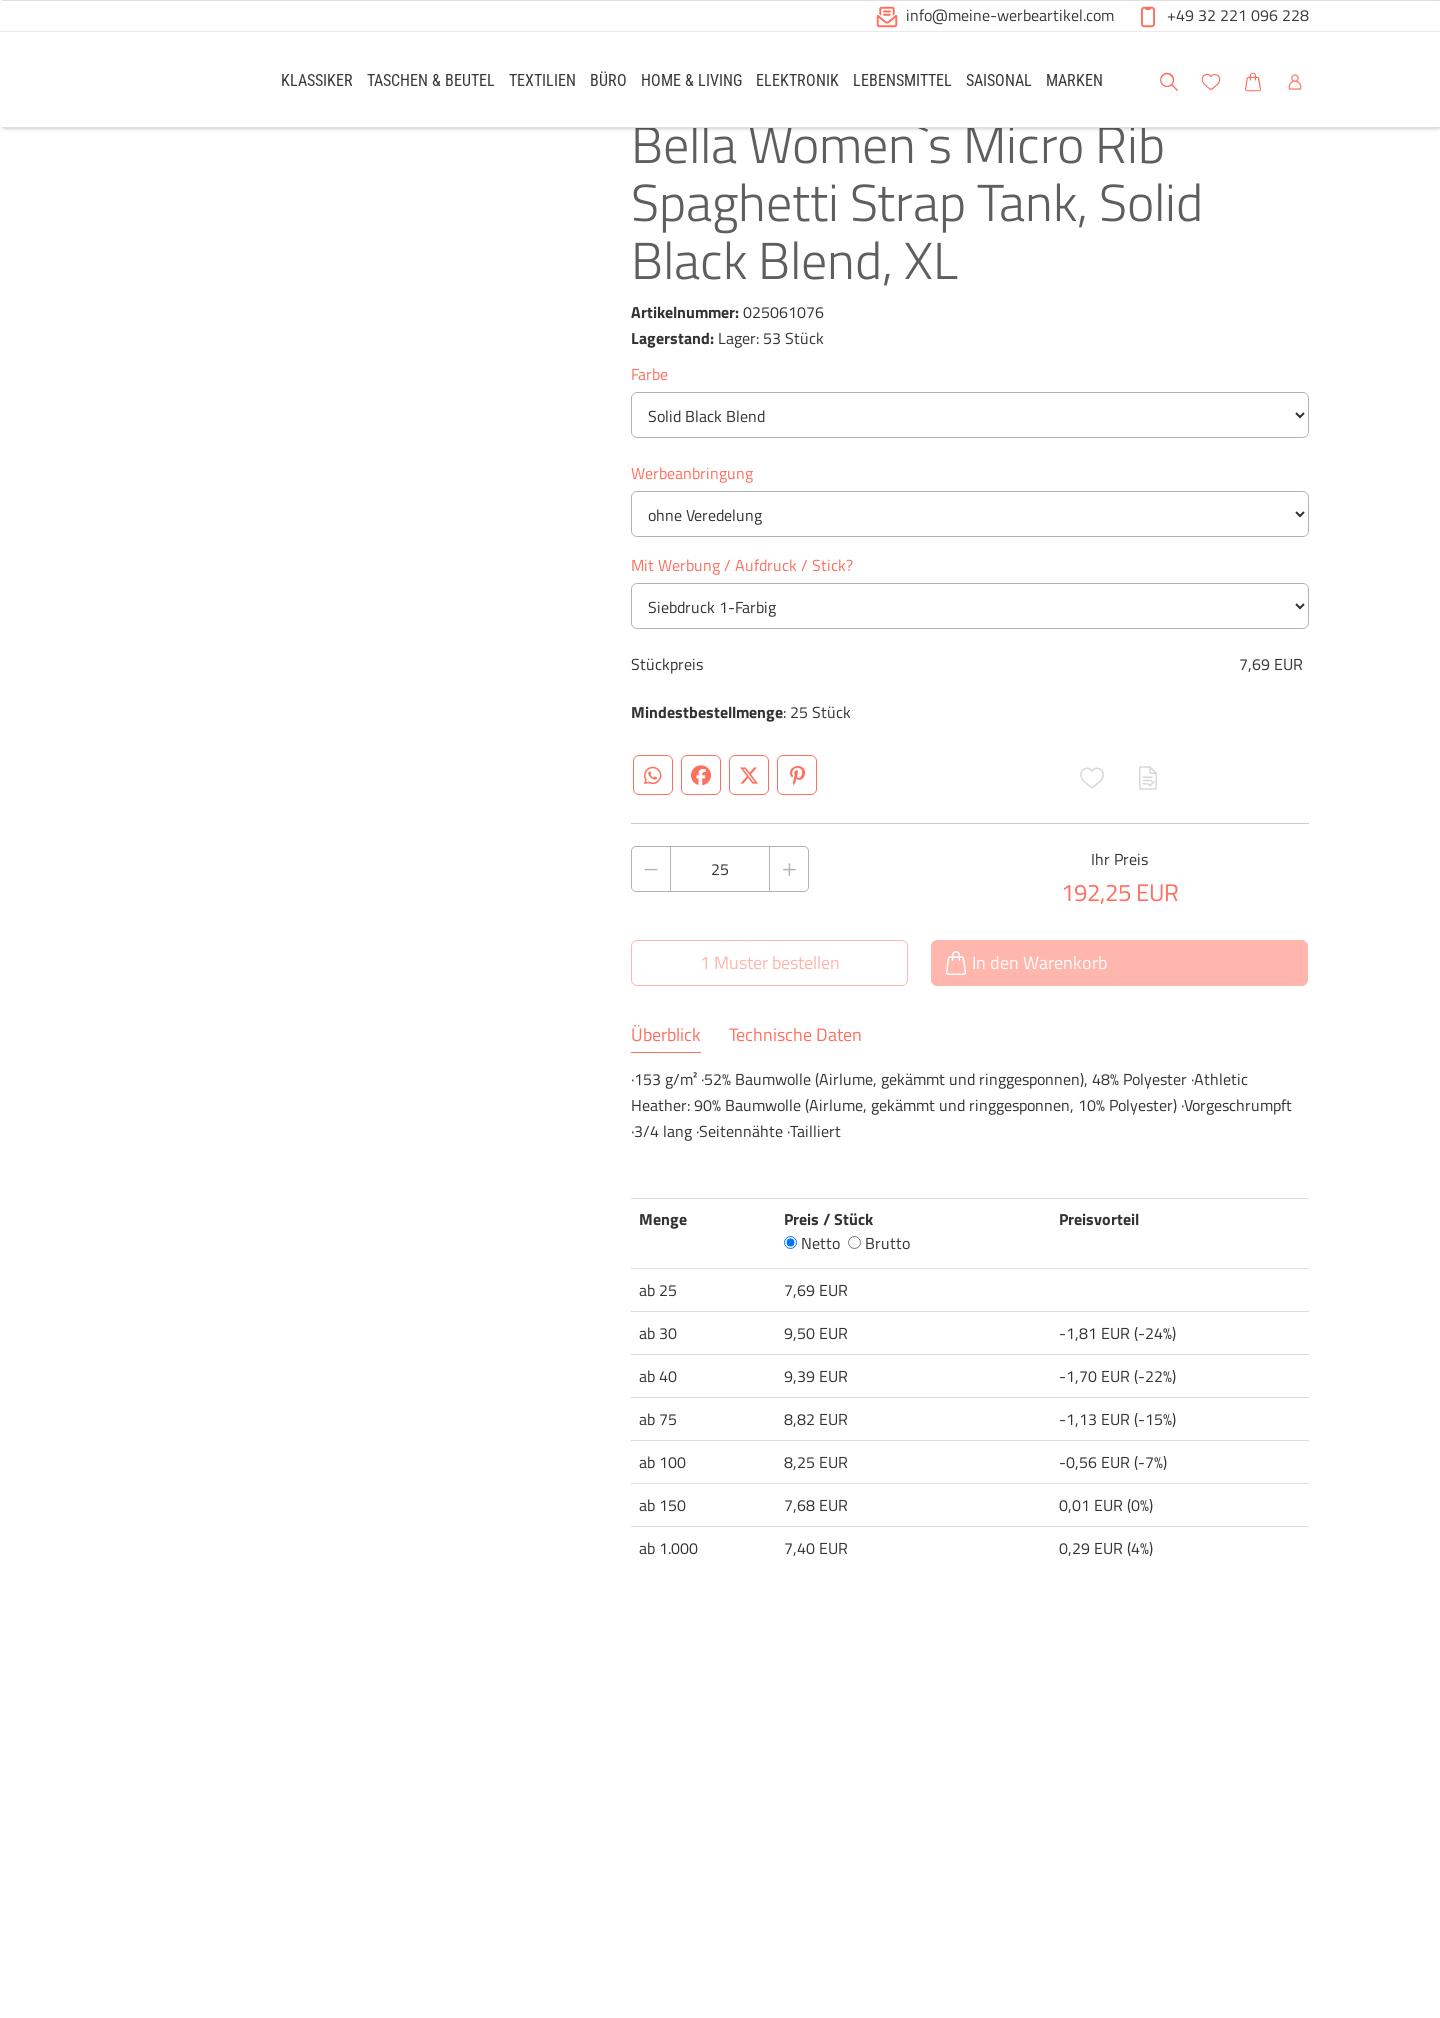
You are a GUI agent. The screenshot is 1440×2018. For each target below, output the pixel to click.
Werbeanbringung (692, 518)
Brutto (879, 1288)
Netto (812, 1288)
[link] (317, 79)
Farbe (649, 419)
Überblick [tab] (666, 1080)
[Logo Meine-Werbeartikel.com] (181, 82)
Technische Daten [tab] (795, 1080)
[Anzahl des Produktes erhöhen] (789, 914)
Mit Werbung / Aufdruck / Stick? (742, 610)
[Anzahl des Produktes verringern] (651, 914)
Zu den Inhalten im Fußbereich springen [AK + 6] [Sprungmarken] (0, 0)
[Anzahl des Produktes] (720, 914)
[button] (887, 17)
